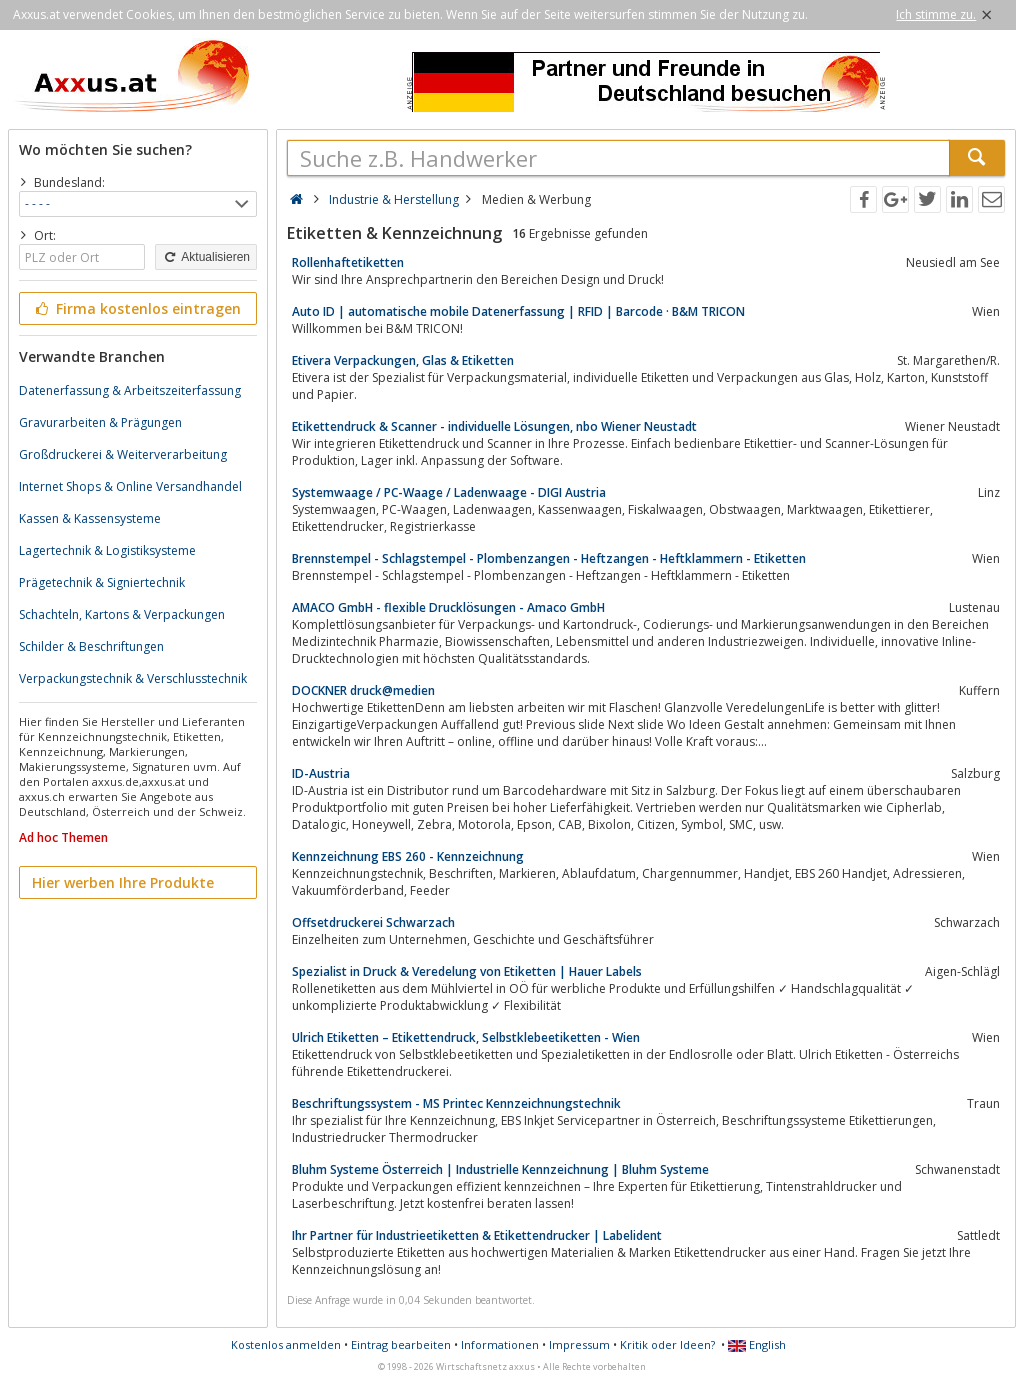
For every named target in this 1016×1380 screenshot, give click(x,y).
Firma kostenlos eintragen (136, 308)
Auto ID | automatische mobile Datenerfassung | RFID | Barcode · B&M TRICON (518, 311)
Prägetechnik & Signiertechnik (102, 582)
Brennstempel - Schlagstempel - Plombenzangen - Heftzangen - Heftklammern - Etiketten (549, 558)
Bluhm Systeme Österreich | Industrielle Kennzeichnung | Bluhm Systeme (500, 1169)
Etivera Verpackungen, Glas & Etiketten (403, 360)
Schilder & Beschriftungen (91, 646)
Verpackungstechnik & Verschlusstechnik (133, 678)
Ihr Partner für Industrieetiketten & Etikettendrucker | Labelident (477, 1235)
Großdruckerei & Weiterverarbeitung (123, 454)
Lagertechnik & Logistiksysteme (107, 550)
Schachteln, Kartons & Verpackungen (122, 614)
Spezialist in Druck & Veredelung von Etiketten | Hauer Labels (467, 971)
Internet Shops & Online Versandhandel (130, 486)
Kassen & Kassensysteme (90, 518)
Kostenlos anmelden (286, 1344)
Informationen (500, 1344)
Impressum (579, 1344)
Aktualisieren (206, 257)
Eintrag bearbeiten (401, 1344)
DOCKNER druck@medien (363, 690)
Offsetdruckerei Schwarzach (373, 922)
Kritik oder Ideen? (667, 1344)
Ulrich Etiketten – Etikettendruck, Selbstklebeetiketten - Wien (466, 1037)
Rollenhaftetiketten (348, 262)
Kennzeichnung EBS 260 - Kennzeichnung (408, 856)
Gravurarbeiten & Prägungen (100, 422)
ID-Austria (321, 773)
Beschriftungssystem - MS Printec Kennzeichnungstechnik (456, 1103)
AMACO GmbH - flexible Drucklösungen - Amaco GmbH (448, 607)
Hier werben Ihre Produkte (123, 882)
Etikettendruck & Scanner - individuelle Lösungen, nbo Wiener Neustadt (494, 426)
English (757, 1344)
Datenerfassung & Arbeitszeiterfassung (130, 390)
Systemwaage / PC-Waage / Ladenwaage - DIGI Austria (449, 492)
